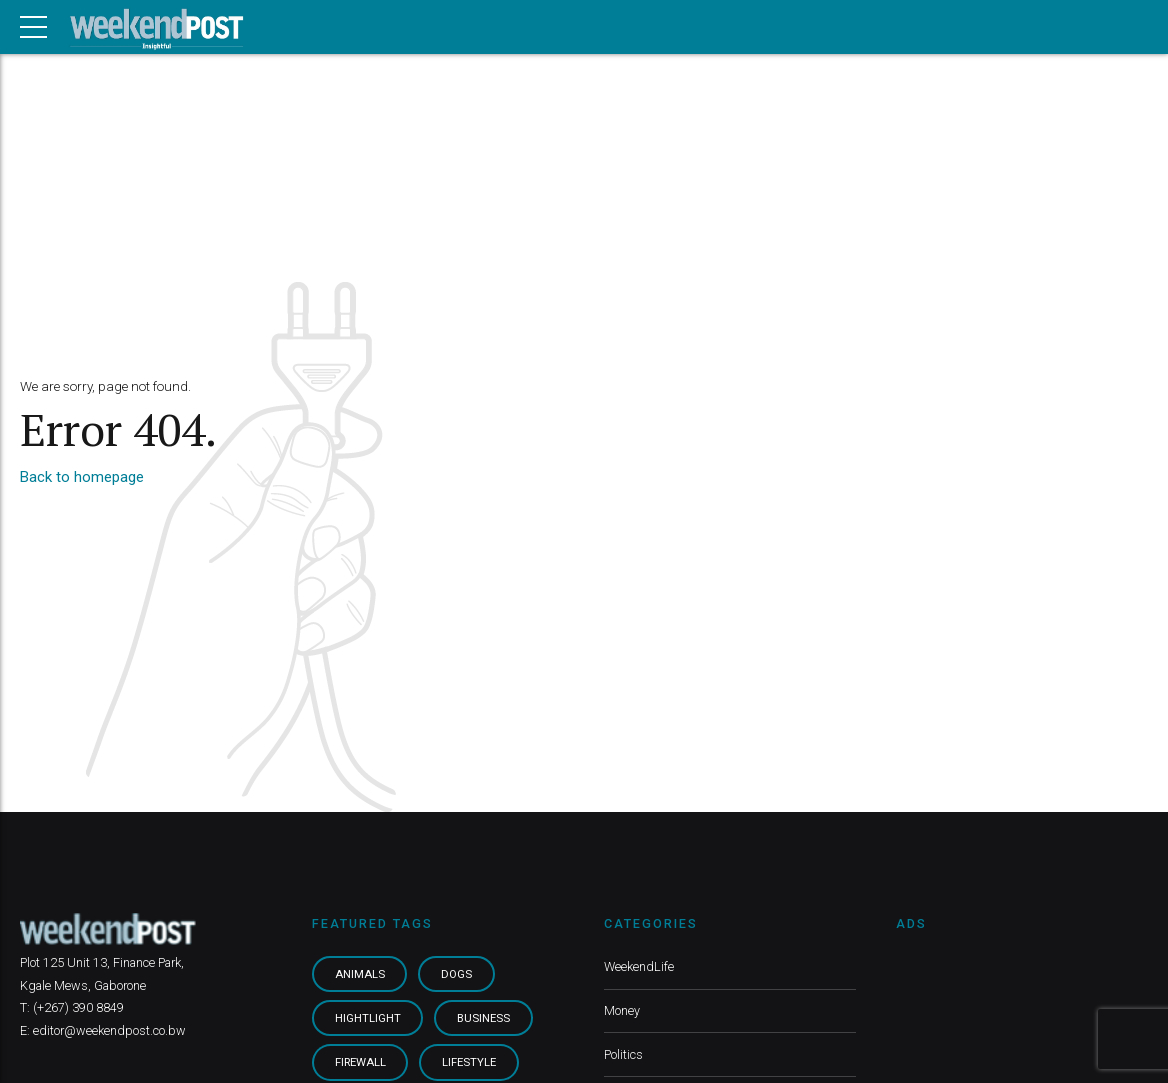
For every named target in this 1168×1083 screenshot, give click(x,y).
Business (483, 1018)
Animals (360, 974)
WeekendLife (639, 966)
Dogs (456, 974)
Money (622, 1010)
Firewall (360, 1062)
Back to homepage (82, 477)
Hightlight (368, 1018)
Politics (623, 1054)
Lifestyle (469, 1062)
